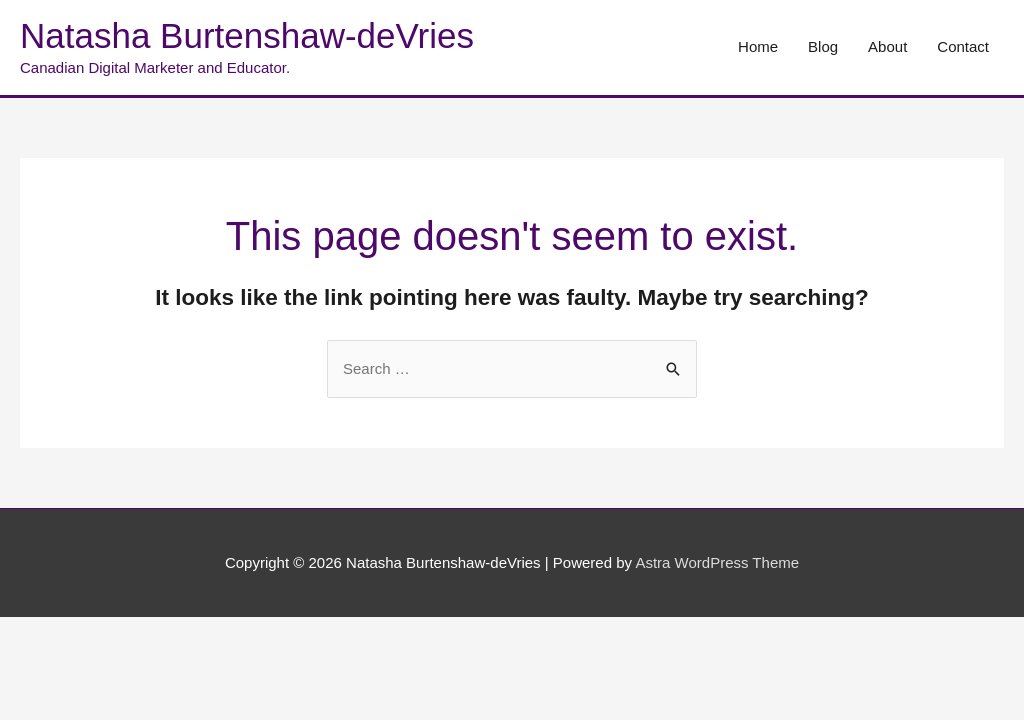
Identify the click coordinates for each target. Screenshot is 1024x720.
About (887, 46)
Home (758, 46)
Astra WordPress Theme (717, 562)
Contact (963, 46)
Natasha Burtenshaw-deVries (247, 35)
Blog (823, 46)
